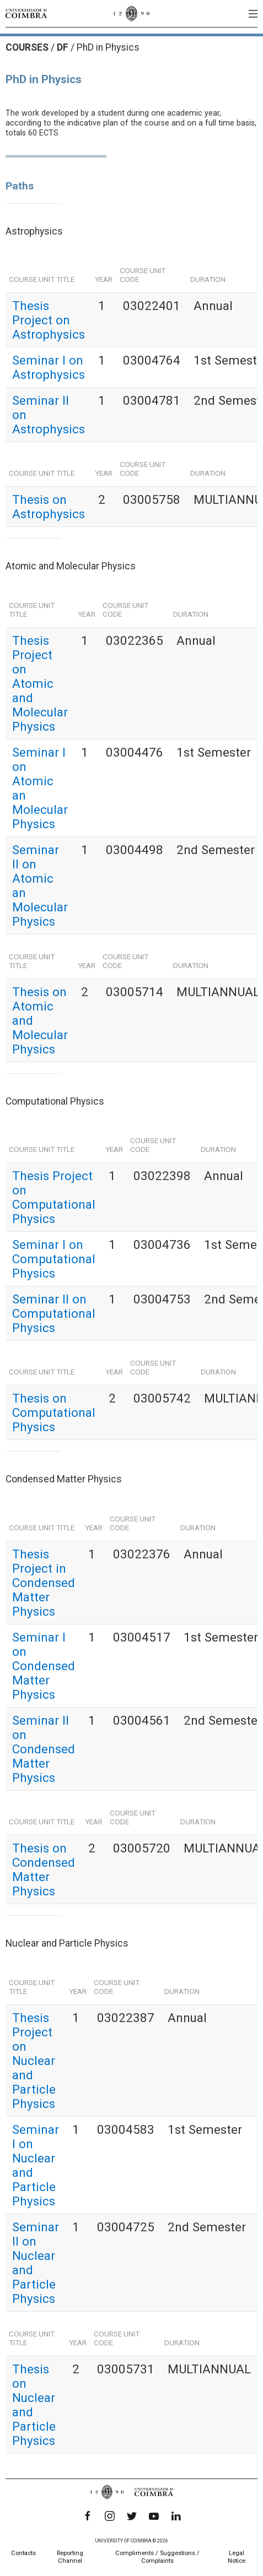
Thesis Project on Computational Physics (53, 1197)
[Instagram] (110, 2515)
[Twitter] (132, 2515)
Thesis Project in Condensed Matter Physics (43, 1582)
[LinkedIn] (176, 2515)
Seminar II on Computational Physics (53, 1313)
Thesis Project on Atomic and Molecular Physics (40, 683)
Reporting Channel (70, 2557)
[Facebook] (88, 2515)
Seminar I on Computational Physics (53, 1258)
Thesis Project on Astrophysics (48, 319)
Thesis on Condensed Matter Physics (43, 1869)
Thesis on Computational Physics (53, 1412)
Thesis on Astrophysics (48, 506)
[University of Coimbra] (26, 13)
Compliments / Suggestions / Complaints (157, 2557)
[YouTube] (154, 2515)
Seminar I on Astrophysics (48, 367)
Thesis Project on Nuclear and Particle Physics (34, 2060)
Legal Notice (236, 2557)
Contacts (23, 2553)
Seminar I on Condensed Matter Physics (43, 1666)
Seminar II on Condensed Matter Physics (43, 1749)
